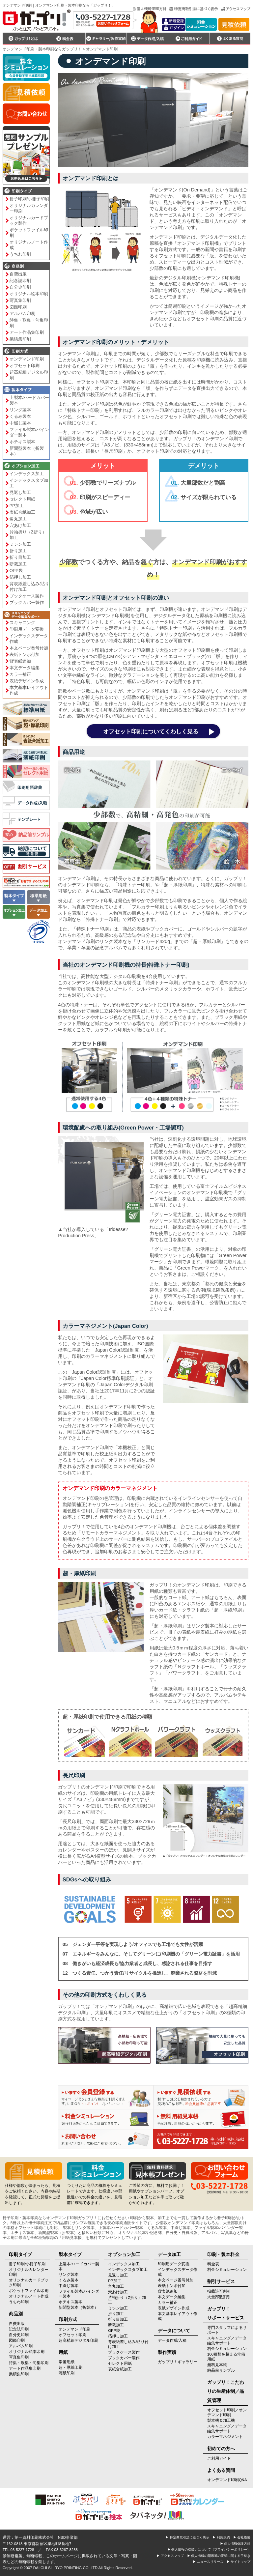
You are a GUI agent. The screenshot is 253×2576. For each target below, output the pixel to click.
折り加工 (18, 550)
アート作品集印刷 (27, 332)
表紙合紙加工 (22, 512)
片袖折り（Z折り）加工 (28, 535)
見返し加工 (20, 492)
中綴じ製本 (20, 422)
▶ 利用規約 (221, 2537)
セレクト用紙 (22, 499)
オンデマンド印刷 (27, 359)
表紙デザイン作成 (27, 680)
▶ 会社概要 (242, 2537)
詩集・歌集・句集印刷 (29, 323)
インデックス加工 (27, 473)
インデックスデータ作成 (29, 638)
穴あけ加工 (20, 525)
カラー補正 (20, 674)
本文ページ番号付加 (29, 647)
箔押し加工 (20, 577)
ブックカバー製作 (27, 602)
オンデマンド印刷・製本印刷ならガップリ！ (42, 49)
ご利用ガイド (219, 2458)
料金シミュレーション (227, 2270)
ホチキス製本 (22, 441)
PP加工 (17, 505)
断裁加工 (18, 563)
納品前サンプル (221, 2370)
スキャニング (22, 622)
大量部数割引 (219, 2297)
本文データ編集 (25, 667)
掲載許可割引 (219, 2291)
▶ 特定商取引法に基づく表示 (187, 2537)
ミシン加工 (20, 544)
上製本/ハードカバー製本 (29, 400)
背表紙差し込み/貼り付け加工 (29, 586)
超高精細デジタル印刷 (29, 375)
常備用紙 (66, 2362)
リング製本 (20, 409)
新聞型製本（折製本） (27, 451)
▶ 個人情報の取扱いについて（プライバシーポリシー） (209, 2549)
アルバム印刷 (22, 313)
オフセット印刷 (25, 365)
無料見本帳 (217, 2365)
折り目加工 (20, 557)
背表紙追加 (20, 661)
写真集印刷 (20, 300)
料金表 (213, 2264)
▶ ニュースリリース (208, 2561)
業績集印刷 (20, 338)
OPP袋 (16, 570)
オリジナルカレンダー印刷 (29, 208)
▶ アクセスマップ (170, 2556)
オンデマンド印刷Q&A (227, 2480)
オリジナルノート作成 (29, 245)
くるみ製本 (20, 416)
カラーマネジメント (225, 2437)
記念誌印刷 (20, 280)
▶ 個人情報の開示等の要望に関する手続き (219, 2556)
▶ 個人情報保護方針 (235, 2543)
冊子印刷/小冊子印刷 (29, 198)
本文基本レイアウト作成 (29, 690)
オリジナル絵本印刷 (29, 293)
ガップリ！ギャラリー (177, 2362)
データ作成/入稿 (172, 2340)
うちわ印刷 (20, 254)
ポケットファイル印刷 (29, 232)
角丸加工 (18, 518)
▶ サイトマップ (239, 2561)
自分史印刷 (20, 287)
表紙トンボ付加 (25, 654)
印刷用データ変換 (27, 629)
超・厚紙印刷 (70, 2367)
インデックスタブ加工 (29, 483)
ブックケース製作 (27, 595)
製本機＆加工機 (221, 2420)
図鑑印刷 (18, 306)
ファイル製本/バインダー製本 (29, 432)
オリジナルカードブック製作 (29, 220)
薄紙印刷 (66, 2373)
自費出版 (18, 274)
